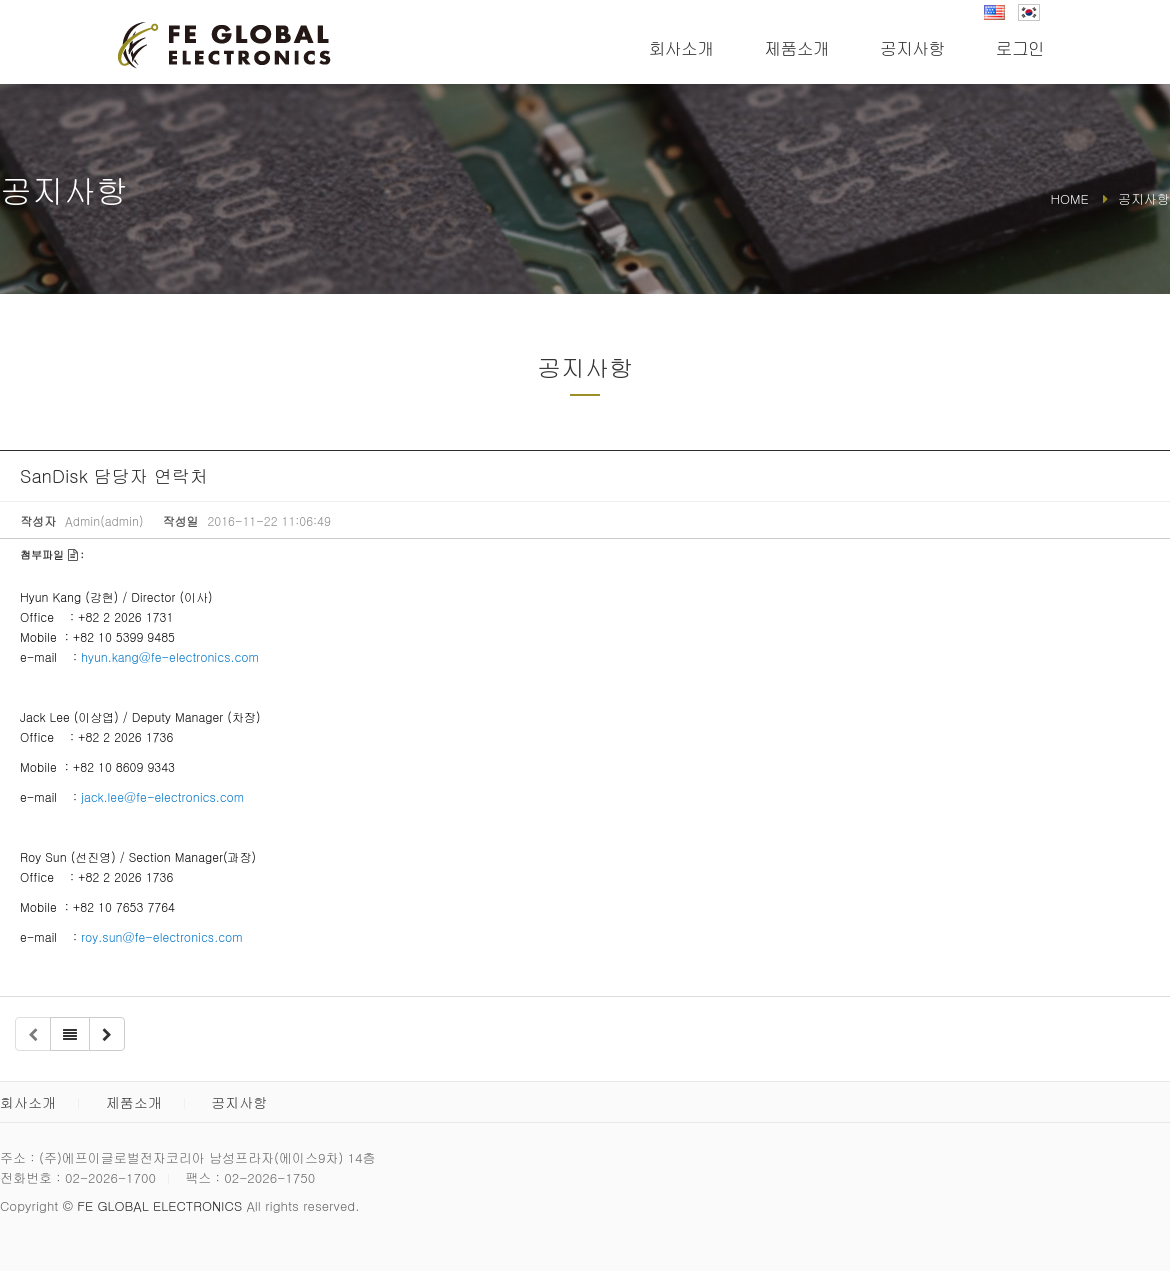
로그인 (1020, 48)
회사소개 (681, 48)
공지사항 (912, 48)
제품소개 (796, 48)
